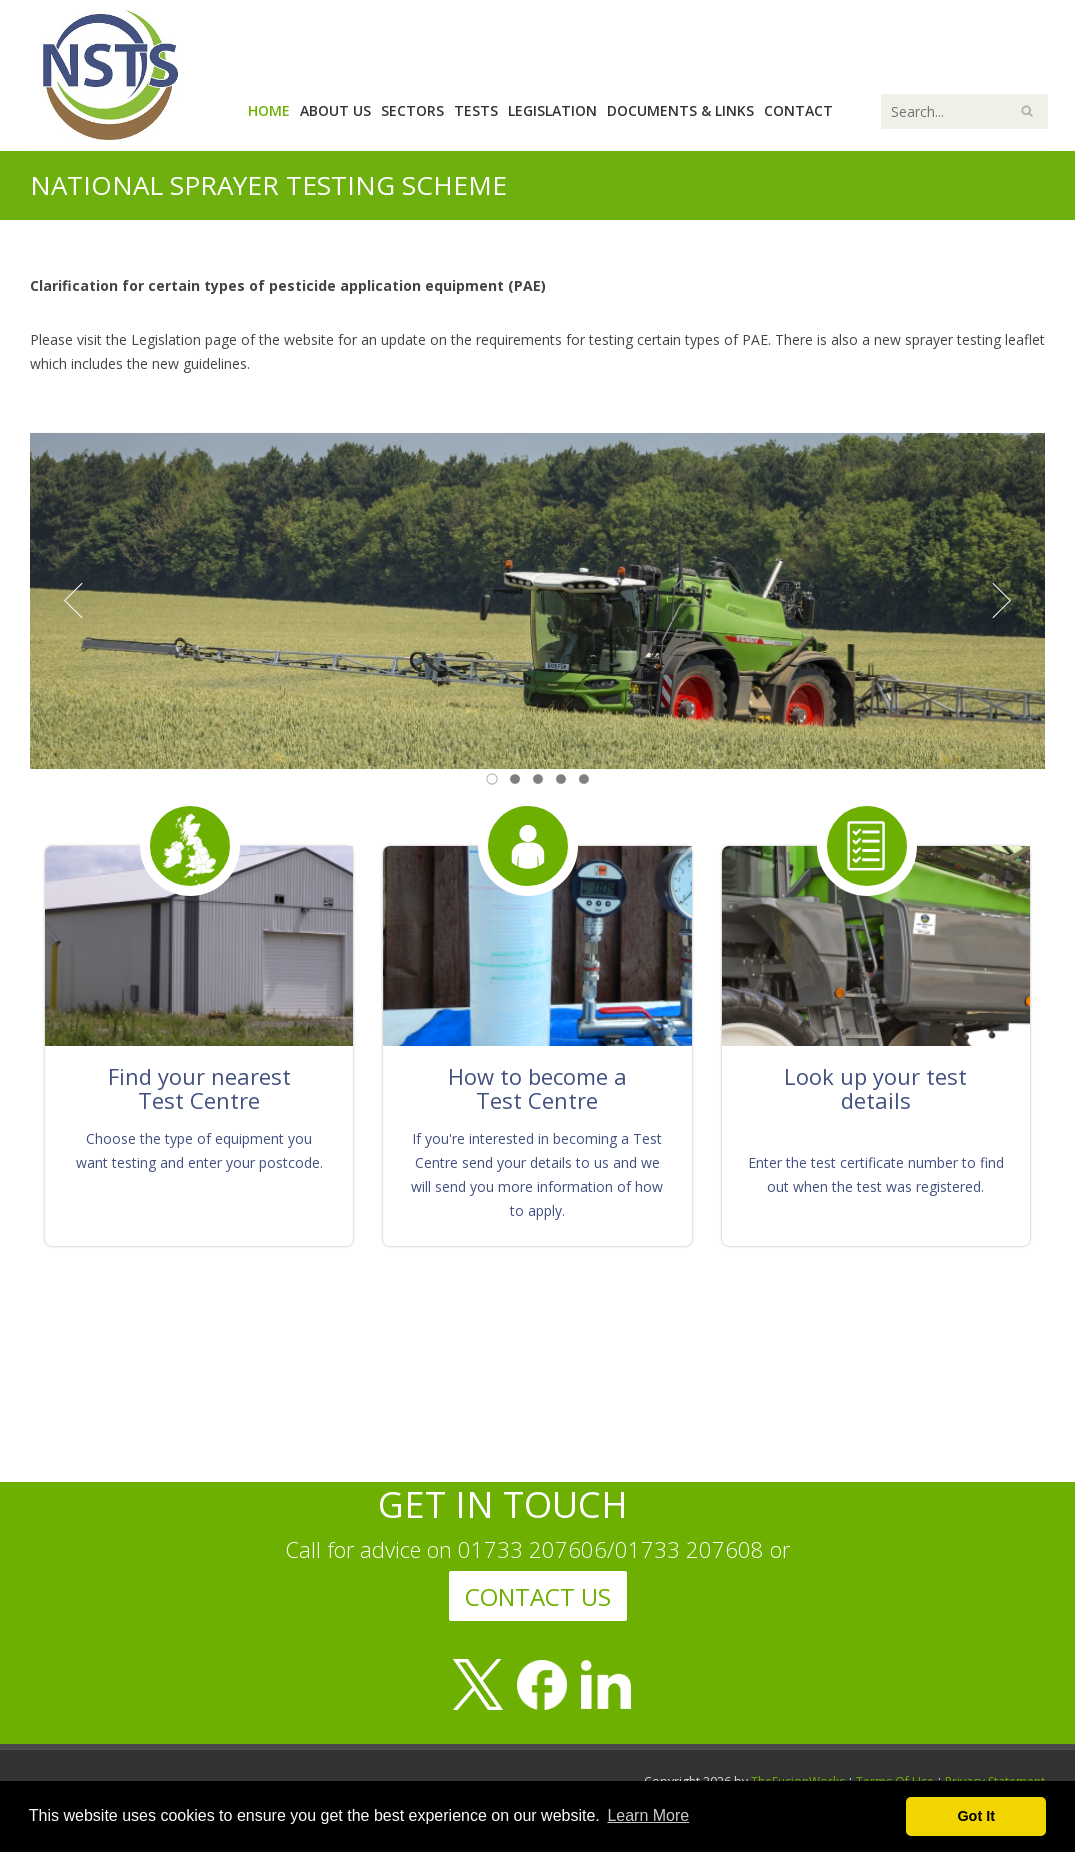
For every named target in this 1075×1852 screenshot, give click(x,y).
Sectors (412, 110)
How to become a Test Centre (537, 1088)
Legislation (552, 110)
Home (269, 110)
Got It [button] (976, 1816)
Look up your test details (875, 1088)
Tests (476, 110)
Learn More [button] (648, 1815)
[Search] (964, 111)
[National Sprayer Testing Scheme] (109, 73)
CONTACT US (538, 1596)
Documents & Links (680, 110)
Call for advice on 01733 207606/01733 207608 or (537, 1549)
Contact (798, 110)
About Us (335, 110)
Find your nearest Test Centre (199, 1088)
